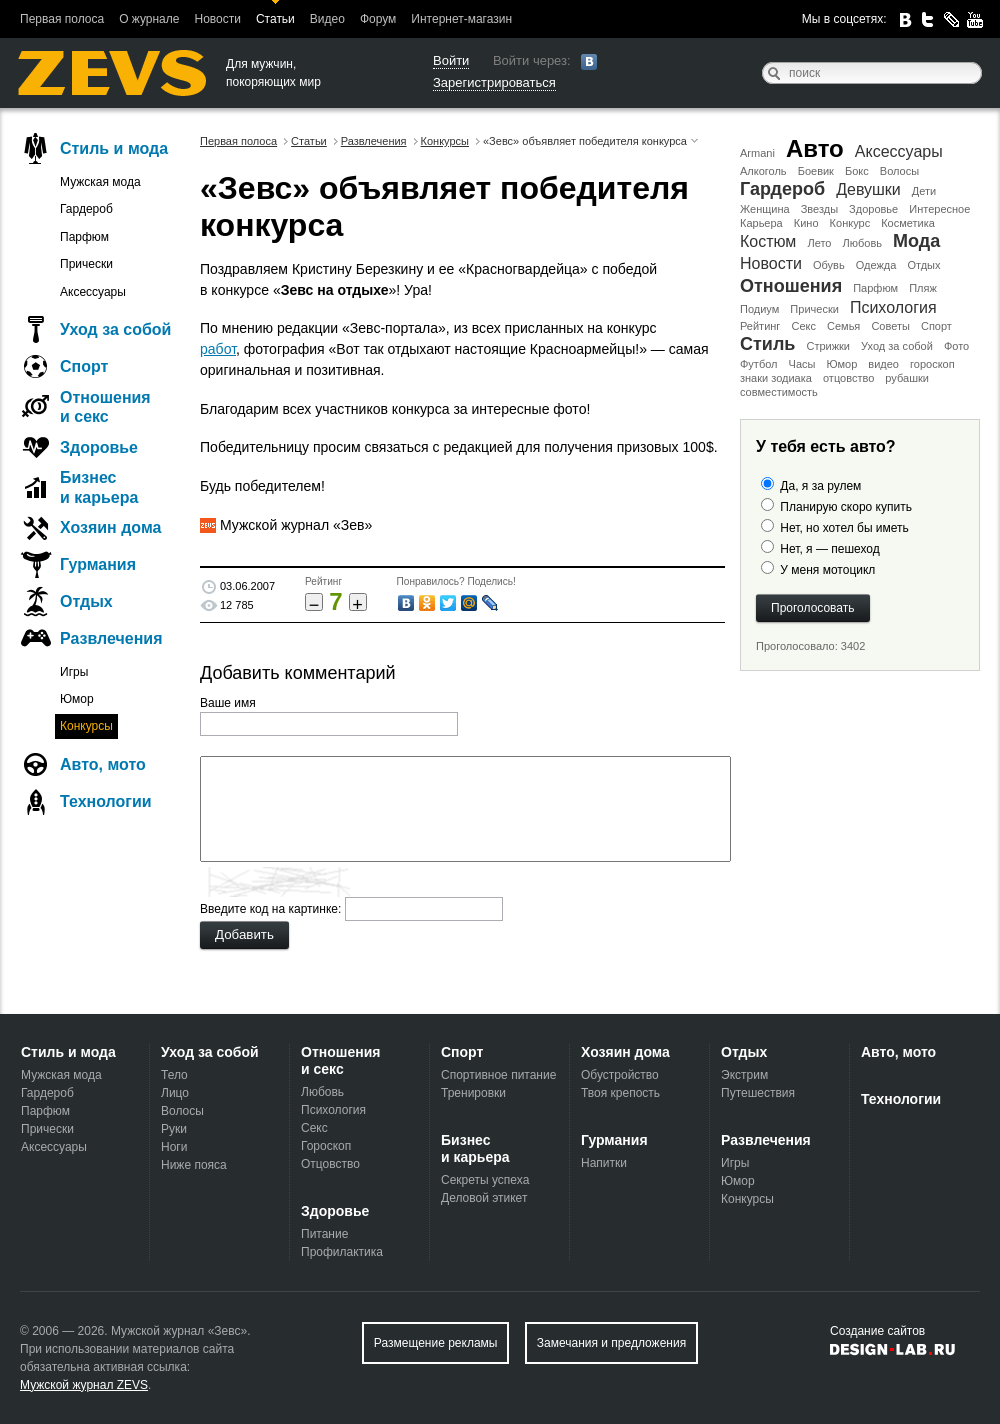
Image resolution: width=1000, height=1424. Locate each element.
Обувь (829, 265)
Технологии (106, 801)
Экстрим (744, 1075)
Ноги (174, 1147)
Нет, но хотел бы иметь (844, 528)
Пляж (923, 288)
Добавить (244, 934)
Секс (803, 326)
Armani (757, 153)
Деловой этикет (484, 1198)
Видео (327, 19)
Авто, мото (103, 764)
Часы (802, 364)
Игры (74, 672)
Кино (806, 223)
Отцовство (330, 1164)
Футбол (759, 364)
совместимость (779, 392)
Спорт (936, 326)
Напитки (604, 1163)
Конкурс (850, 223)
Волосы (899, 171)
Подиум (759, 309)
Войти (451, 60)
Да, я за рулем (820, 486)
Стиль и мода (114, 148)
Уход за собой (897, 346)
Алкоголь (763, 171)
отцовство (848, 378)
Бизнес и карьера (99, 487)
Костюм (768, 241)
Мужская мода (100, 182)
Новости (217, 19)
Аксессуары (899, 151)
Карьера (761, 223)
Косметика (908, 223)
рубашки (907, 378)
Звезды (819, 209)
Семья (843, 326)
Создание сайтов (877, 1331)
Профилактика (342, 1252)
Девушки (868, 189)
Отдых (923, 265)
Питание (324, 1234)
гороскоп (932, 364)
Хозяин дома (110, 527)
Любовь (862, 243)
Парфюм (875, 288)
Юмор (841, 364)
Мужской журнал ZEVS (84, 1385)
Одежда (876, 265)
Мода (916, 241)
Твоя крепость (620, 1093)
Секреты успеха (485, 1180)
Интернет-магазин (461, 19)
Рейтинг (760, 326)
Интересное (939, 209)
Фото (956, 346)
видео (883, 364)
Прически (814, 309)
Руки (174, 1129)
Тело (174, 1075)
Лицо (175, 1093)
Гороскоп (326, 1146)
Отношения (791, 286)
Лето (819, 243)
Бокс (857, 171)
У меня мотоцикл (827, 570)
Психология (893, 307)
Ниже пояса (194, 1165)
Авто (815, 148)
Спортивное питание (498, 1075)
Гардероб (782, 189)
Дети (924, 191)
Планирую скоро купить (846, 507)
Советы (890, 326)
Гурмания (98, 564)
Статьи (275, 19)
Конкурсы (86, 726)
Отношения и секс (105, 407)
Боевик (816, 171)
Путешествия (758, 1093)
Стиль (767, 344)
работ (218, 349)
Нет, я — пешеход (829, 549)
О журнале (149, 19)
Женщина (765, 209)
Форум (378, 19)
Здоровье (873, 209)
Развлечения (111, 638)
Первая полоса (62, 19)
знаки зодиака (776, 378)
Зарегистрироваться (494, 82)
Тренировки (473, 1093)
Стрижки (828, 346)
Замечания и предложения (611, 1343)
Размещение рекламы (436, 1343)
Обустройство (620, 1075)
